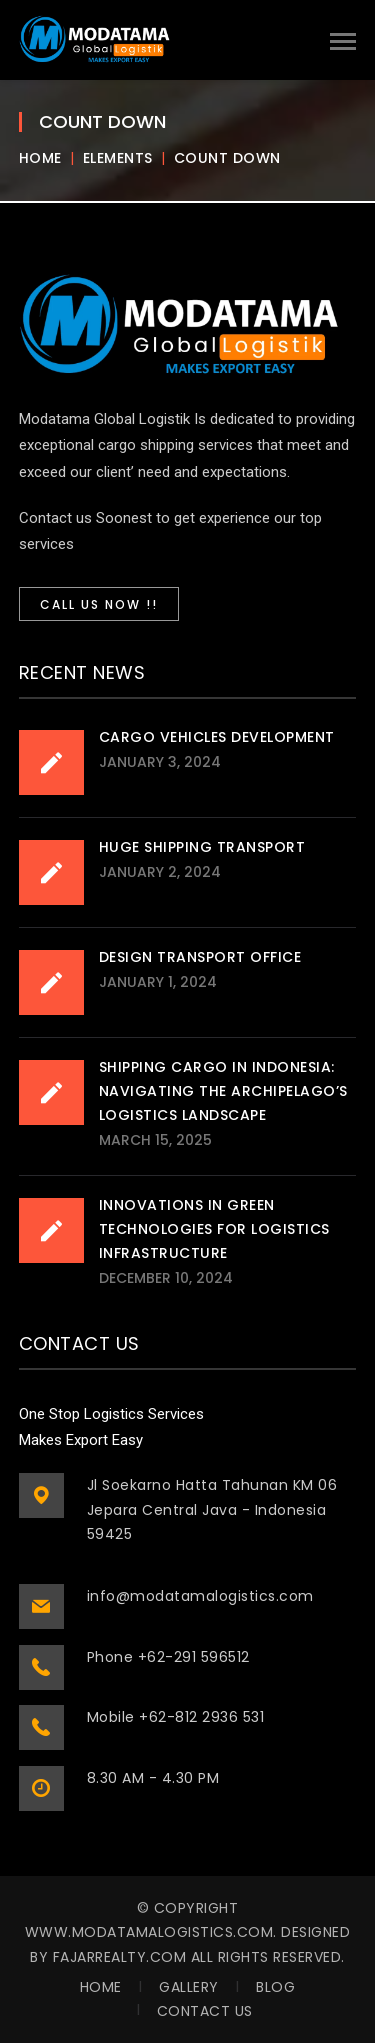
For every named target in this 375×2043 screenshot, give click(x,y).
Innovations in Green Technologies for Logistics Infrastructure (214, 1229)
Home (40, 158)
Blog (275, 1987)
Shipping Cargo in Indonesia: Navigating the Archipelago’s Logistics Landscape (223, 1091)
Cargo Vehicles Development (217, 737)
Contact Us (205, 2011)
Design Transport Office (200, 957)
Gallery (189, 1987)
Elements (118, 158)
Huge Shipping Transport (202, 847)
